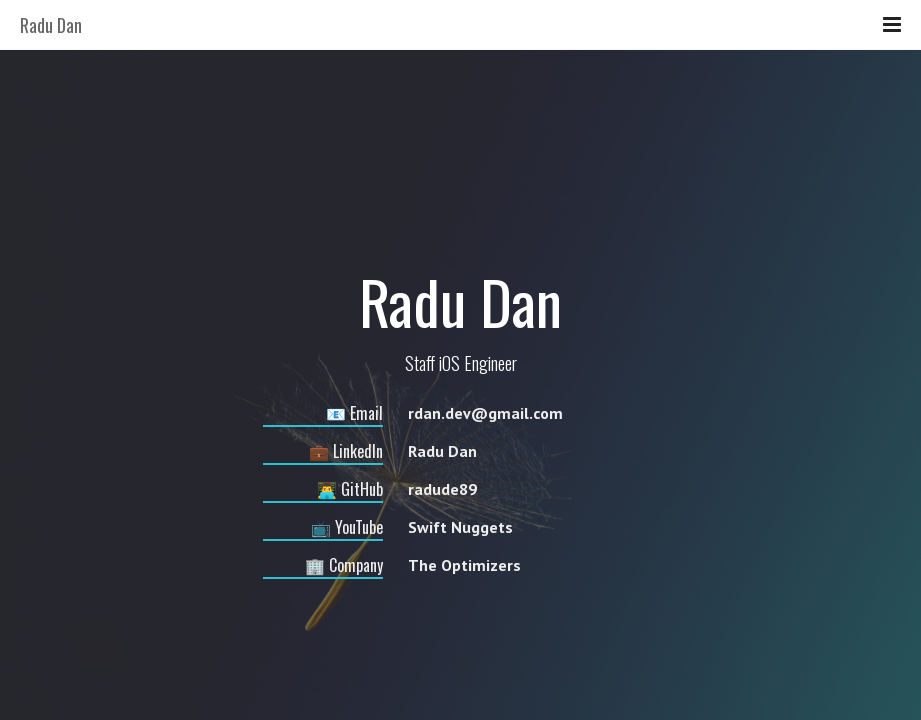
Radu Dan (442, 451)
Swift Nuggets (460, 527)
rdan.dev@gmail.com (485, 413)
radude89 (442, 489)
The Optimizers (464, 565)
